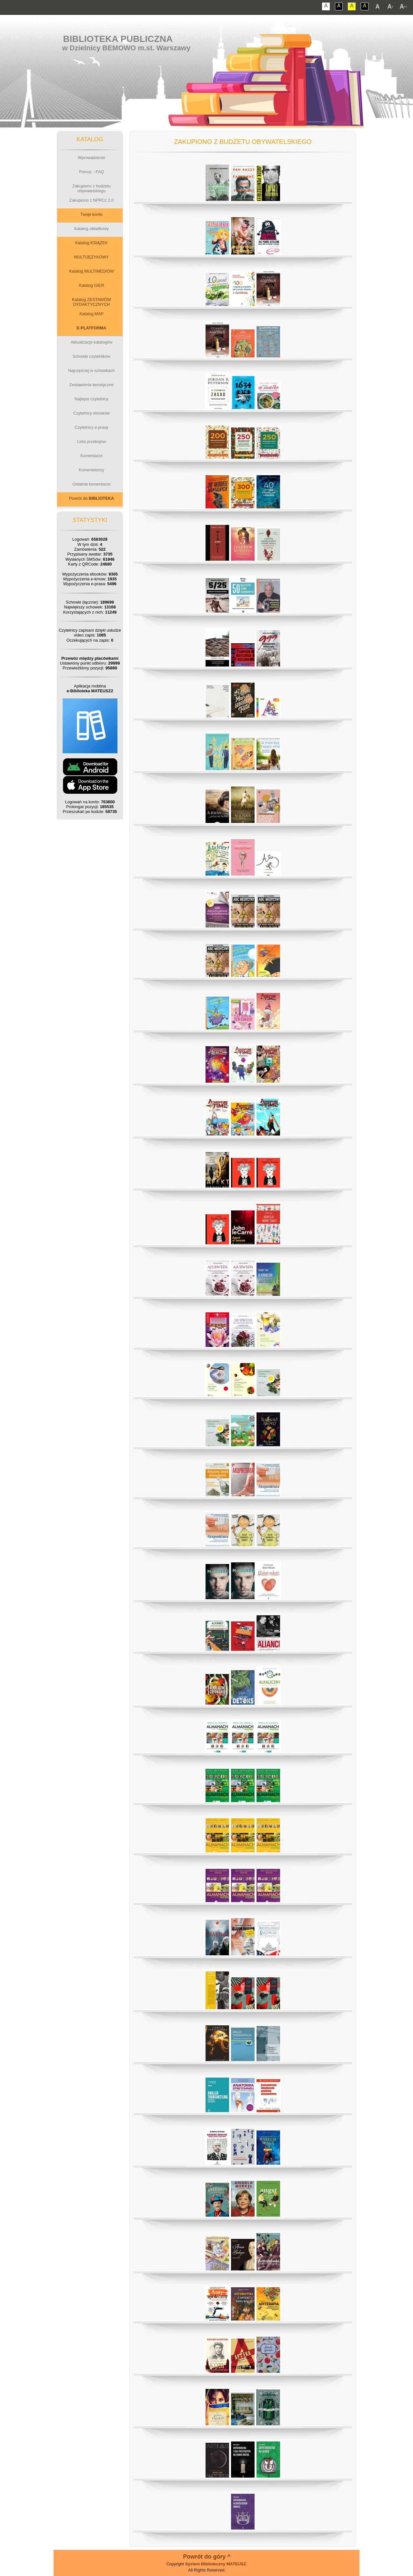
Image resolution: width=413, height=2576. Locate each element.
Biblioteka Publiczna (118, 39)
